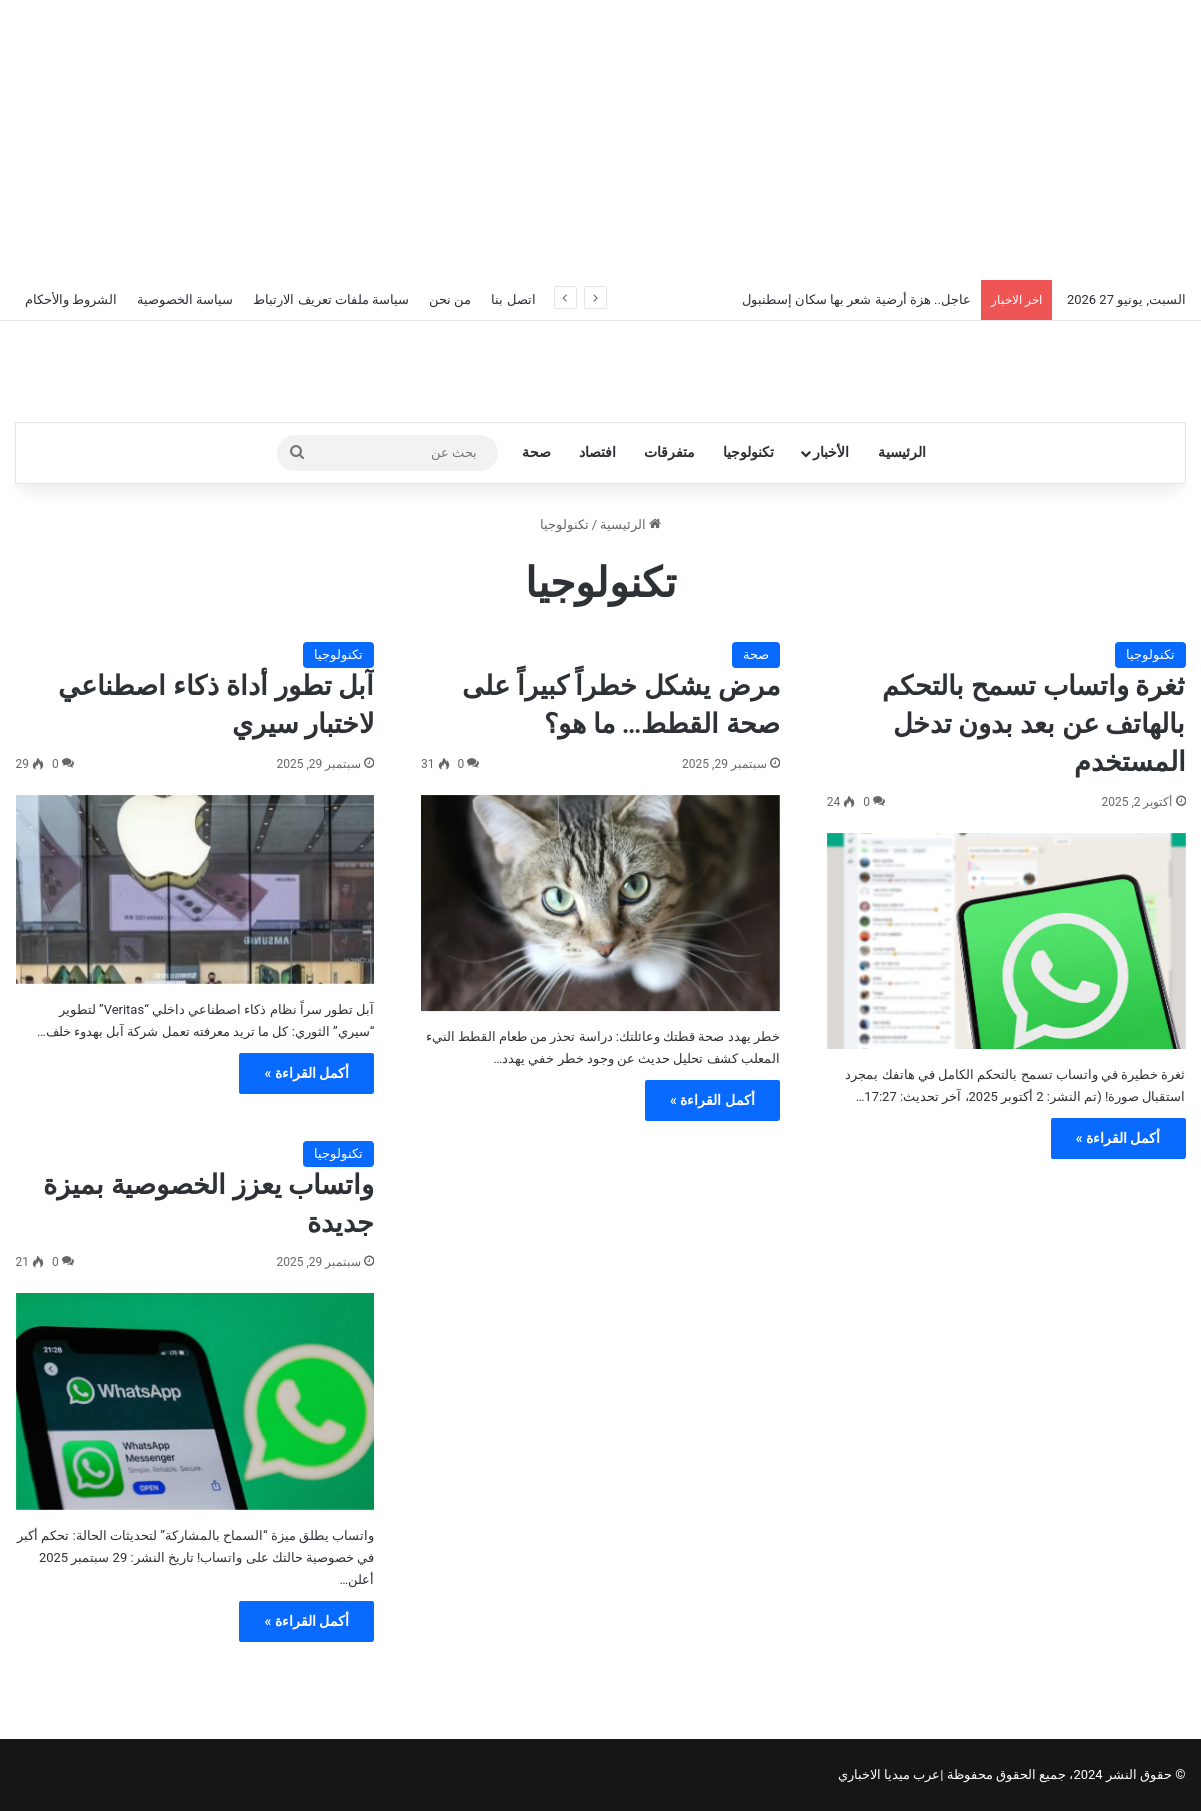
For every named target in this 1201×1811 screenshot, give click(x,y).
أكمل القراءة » (1118, 1138)
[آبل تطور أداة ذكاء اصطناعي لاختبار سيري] (195, 889)
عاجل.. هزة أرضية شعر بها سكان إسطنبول (856, 299)
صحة (536, 452)
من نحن (450, 299)
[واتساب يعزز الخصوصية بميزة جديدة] (195, 1401)
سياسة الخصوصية (185, 299)
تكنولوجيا (748, 452)
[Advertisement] (601, 140)
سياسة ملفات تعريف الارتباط (331, 299)
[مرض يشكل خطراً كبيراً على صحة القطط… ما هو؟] (600, 903)
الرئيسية (902, 452)
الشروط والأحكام (71, 299)
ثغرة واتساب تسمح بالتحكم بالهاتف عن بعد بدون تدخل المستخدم (1033, 724)
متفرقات (669, 452)
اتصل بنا (513, 299)
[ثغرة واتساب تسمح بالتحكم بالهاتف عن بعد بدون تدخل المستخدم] (1006, 941)
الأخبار (831, 452)
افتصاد (597, 452)
